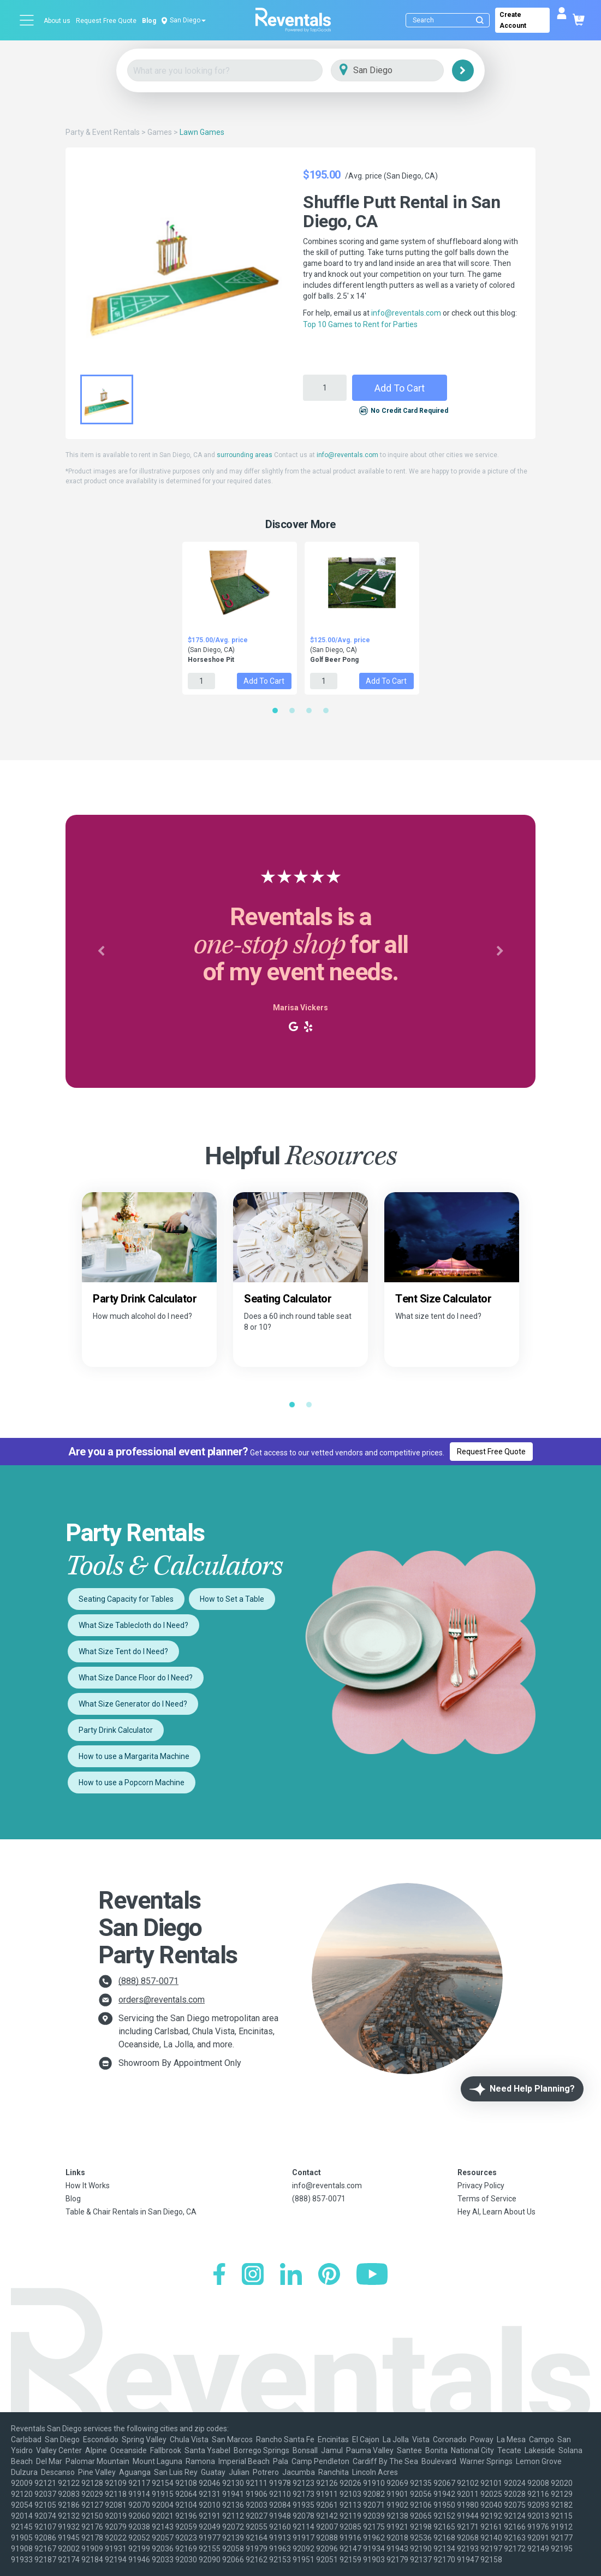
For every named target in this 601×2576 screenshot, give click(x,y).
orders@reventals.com (161, 1999)
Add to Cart (399, 388)
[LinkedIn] (291, 2275)
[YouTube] (372, 2275)
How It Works (88, 2185)
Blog (149, 21)
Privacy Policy (480, 2185)
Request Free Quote (106, 21)
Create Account (512, 20)
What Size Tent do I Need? (123, 1651)
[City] (402, 70)
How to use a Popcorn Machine (132, 1782)
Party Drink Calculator (116, 1730)
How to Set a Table (232, 1599)
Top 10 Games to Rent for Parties (360, 324)
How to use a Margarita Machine (134, 1756)
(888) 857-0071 (148, 1981)
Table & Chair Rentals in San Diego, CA (131, 2211)
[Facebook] (219, 2275)
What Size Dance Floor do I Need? (136, 1677)
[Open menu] (27, 20)
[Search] (450, 20)
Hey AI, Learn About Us (496, 2211)
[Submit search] (480, 20)
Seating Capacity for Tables (126, 1599)
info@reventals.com (406, 313)
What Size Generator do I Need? (133, 1703)
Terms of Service (486, 2198)
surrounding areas (244, 455)
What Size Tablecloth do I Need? (133, 1625)
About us (57, 21)
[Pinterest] (329, 2275)
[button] (101, 951)
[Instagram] (253, 2275)
